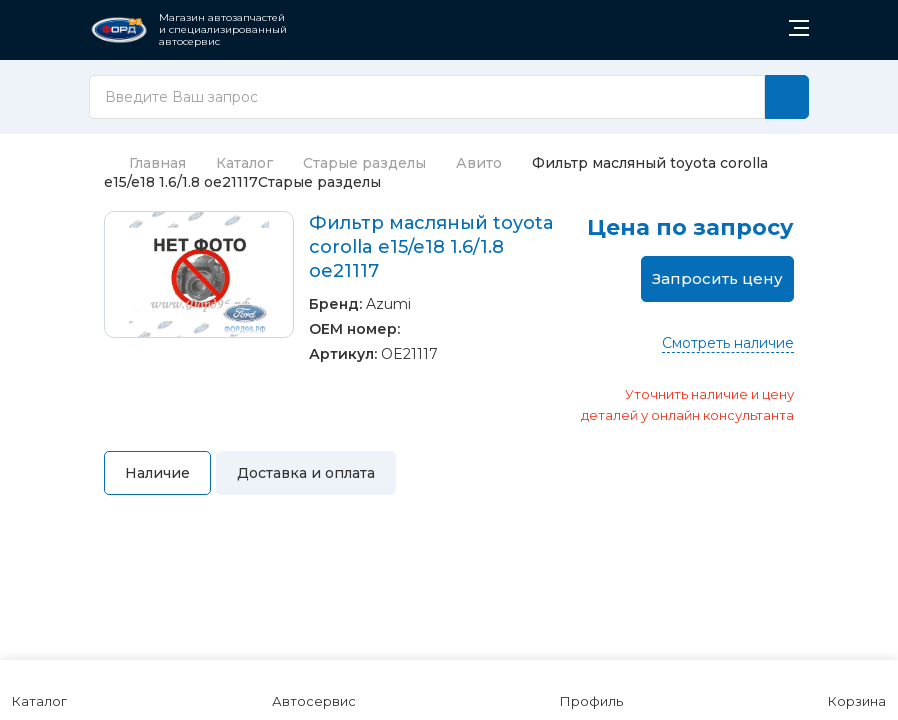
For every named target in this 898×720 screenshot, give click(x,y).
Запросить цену (717, 278)
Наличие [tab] (157, 473)
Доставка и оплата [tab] (306, 473)
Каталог (244, 163)
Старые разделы (364, 163)
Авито (479, 163)
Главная (145, 163)
